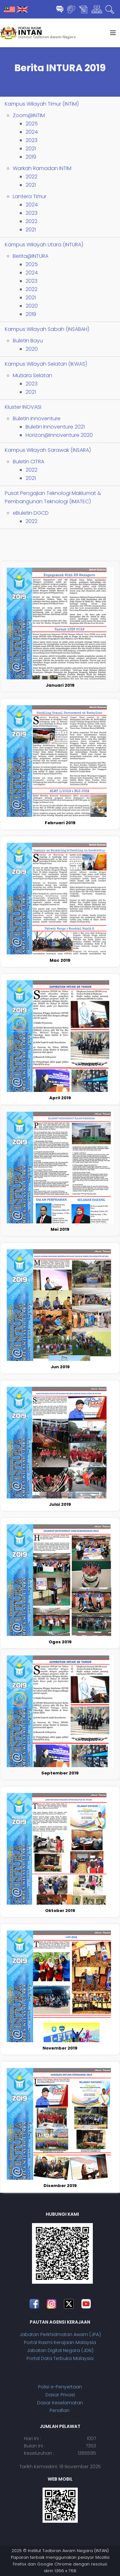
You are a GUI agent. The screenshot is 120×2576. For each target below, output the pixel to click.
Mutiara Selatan (32, 375)
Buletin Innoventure (36, 418)
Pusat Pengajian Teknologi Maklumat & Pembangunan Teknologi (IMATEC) (53, 497)
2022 (31, 176)
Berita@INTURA (30, 256)
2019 (31, 157)
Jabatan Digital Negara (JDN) (60, 2350)
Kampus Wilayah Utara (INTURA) (44, 244)
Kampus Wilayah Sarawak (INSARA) (48, 450)
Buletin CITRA (28, 461)
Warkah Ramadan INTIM (42, 168)
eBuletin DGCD (31, 513)
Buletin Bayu (28, 340)
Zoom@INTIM (29, 115)
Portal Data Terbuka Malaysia (60, 2358)
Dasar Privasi (60, 2395)
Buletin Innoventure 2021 (55, 426)
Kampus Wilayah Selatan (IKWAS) (46, 364)
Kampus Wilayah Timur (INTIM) (42, 104)
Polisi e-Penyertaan (60, 2387)
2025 (32, 123)
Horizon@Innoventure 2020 (59, 435)
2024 (32, 132)
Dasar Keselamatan (60, 2403)
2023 (31, 140)
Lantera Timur (29, 196)
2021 (31, 148)
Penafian (60, 2410)
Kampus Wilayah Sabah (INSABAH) (47, 329)
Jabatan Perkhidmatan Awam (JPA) (60, 2334)
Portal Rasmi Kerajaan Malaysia (60, 2342)
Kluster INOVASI (23, 407)
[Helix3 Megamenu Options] (113, 33)
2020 (32, 306)
